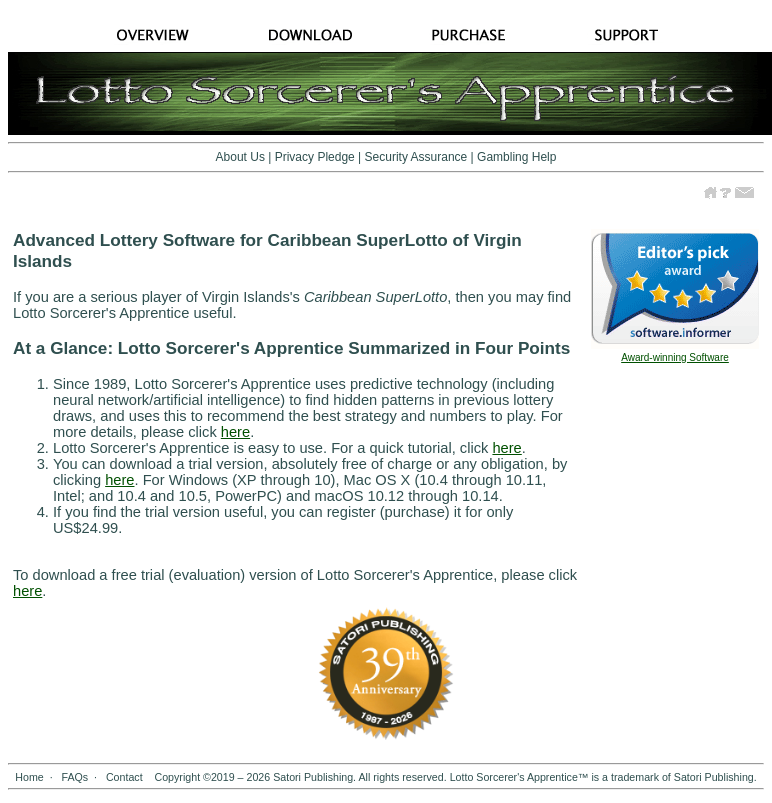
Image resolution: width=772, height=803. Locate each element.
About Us (240, 157)
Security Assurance (416, 157)
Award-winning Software (675, 357)
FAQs (74, 777)
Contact (124, 777)
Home (29, 777)
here (235, 432)
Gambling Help (516, 157)
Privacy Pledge (315, 157)
